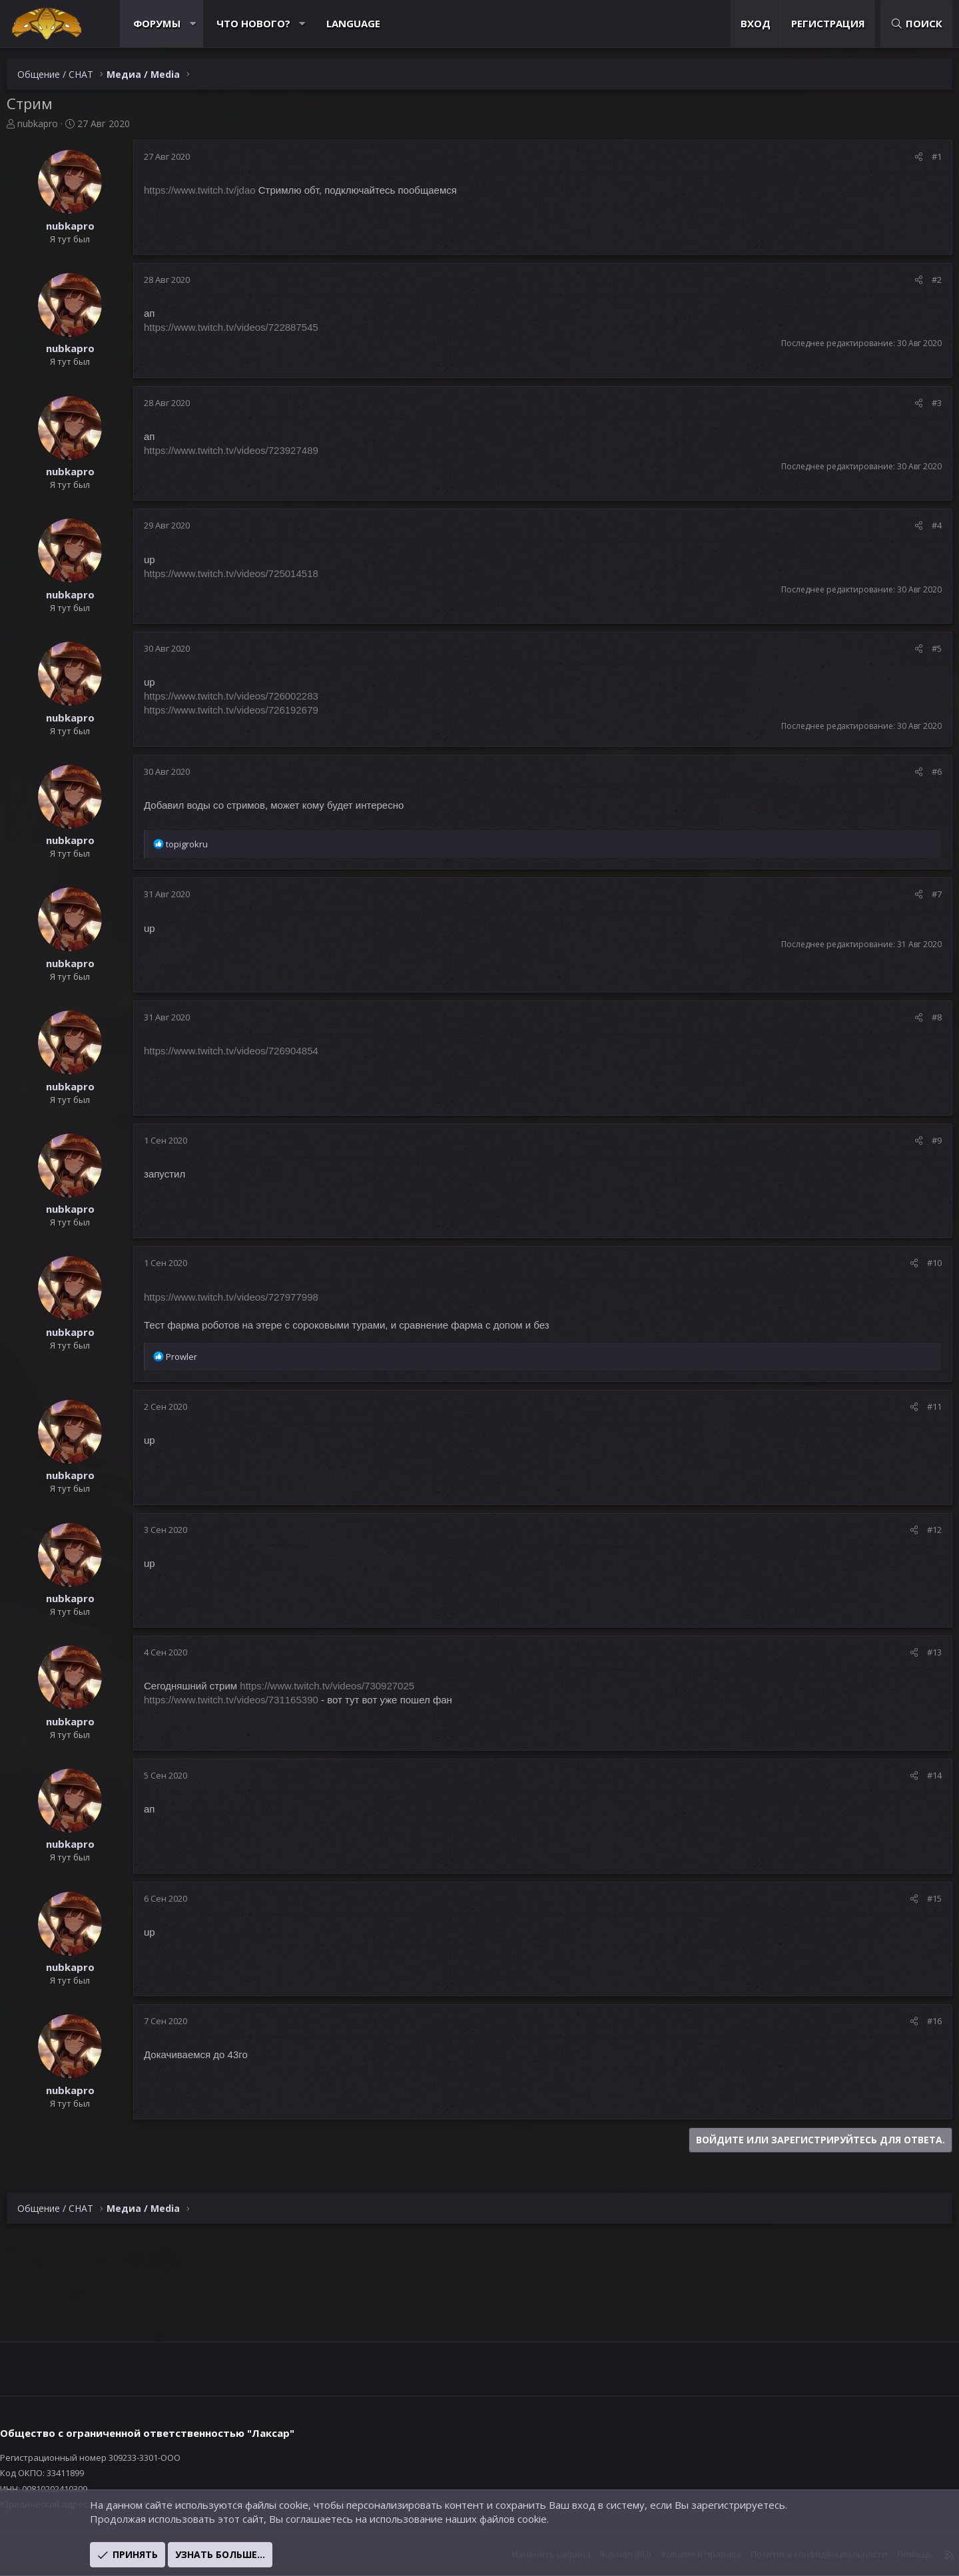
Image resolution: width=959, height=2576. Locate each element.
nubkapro (51, 123)
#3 (923, 403)
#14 (921, 1775)
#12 (921, 1530)
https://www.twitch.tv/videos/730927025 (340, 1685)
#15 (921, 1898)
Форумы (170, 23)
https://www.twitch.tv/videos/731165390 (244, 1699)
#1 (923, 156)
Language (367, 23)
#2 (923, 280)
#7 (923, 894)
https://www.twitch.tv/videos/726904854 (244, 1050)
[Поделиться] (905, 156)
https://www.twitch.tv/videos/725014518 (244, 573)
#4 (923, 525)
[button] (206, 23)
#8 (923, 1017)
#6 (923, 771)
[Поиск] (903, 23)
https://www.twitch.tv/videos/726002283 (244, 696)
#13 (921, 1652)
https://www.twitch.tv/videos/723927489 (244, 450)
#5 (923, 648)
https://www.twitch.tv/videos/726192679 (244, 710)
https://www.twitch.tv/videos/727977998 (244, 1297)
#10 (921, 1263)
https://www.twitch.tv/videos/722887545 (244, 327)
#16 (921, 2021)
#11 (921, 1406)
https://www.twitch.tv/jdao (213, 190)
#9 (923, 1140)
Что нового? (267, 23)
